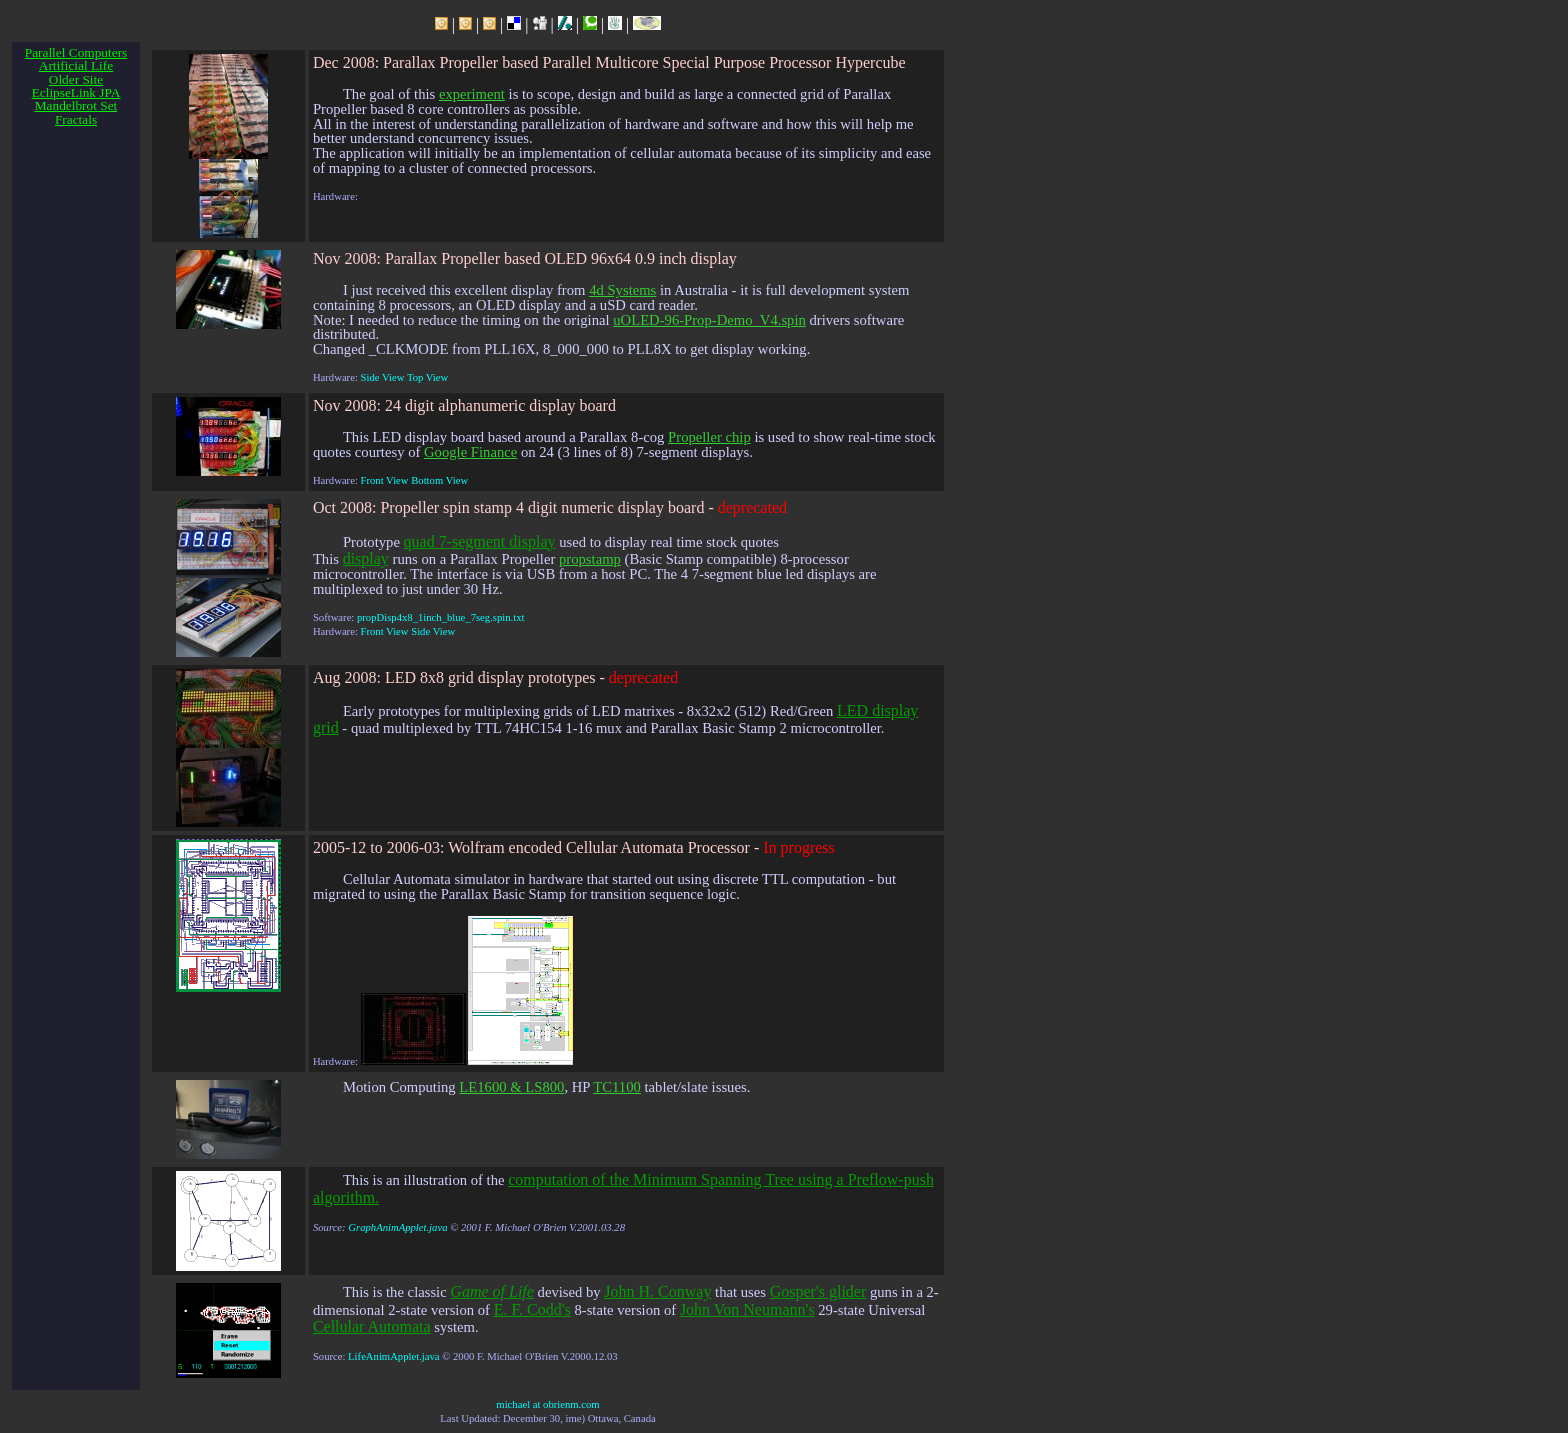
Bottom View (439, 480)
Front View (385, 480)
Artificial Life (76, 65)
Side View (383, 377)
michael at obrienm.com (547, 1404)
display (366, 558)
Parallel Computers (76, 52)
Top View (427, 377)
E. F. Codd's (532, 1309)
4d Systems (622, 290)
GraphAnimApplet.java (397, 1227)
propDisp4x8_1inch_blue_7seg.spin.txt (441, 617)
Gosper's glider (818, 1291)
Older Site (76, 79)
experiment (472, 94)
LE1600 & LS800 (511, 1087)
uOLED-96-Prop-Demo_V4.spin (709, 320)
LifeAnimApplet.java (393, 1356)
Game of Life (492, 1291)
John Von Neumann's (747, 1309)
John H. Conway (657, 1291)
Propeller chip (709, 437)
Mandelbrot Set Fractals (76, 112)
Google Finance (470, 452)
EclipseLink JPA (76, 92)
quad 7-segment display (480, 541)
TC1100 (617, 1087)
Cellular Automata (372, 1326)
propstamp (590, 559)
